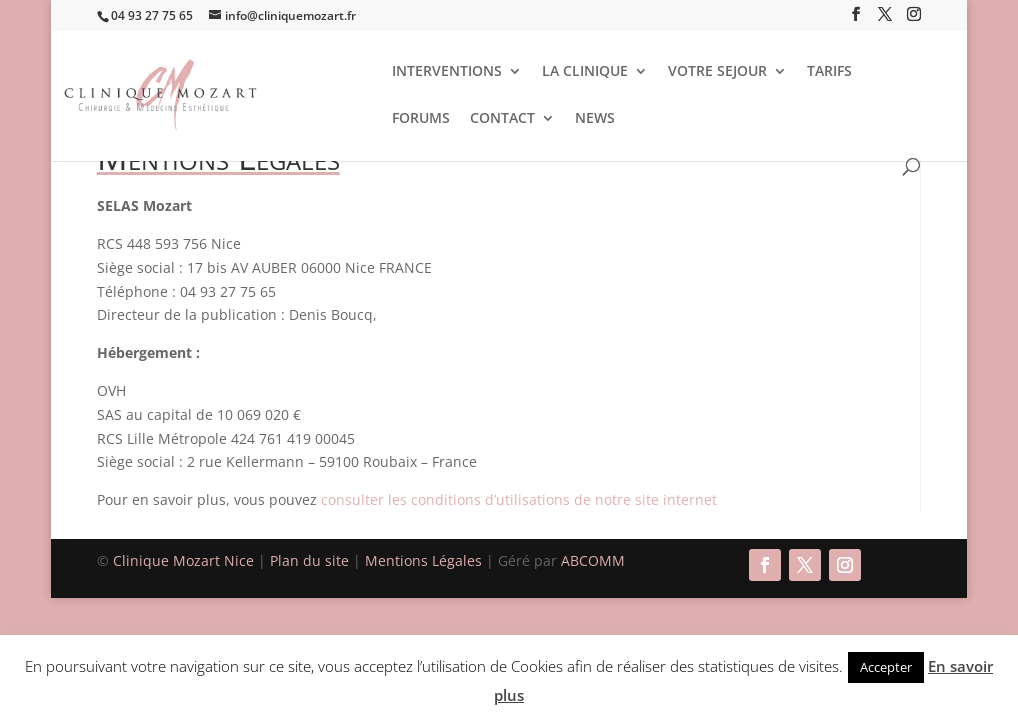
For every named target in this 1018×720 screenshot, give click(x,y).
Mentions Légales (425, 560)
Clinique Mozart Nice (185, 560)
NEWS (595, 119)
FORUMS (421, 119)
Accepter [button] (886, 667)
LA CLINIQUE (585, 72)
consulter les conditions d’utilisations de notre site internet (519, 499)
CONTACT (502, 119)
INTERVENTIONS (447, 72)
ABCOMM (593, 560)
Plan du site (309, 560)
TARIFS (829, 72)
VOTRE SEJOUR (717, 72)
